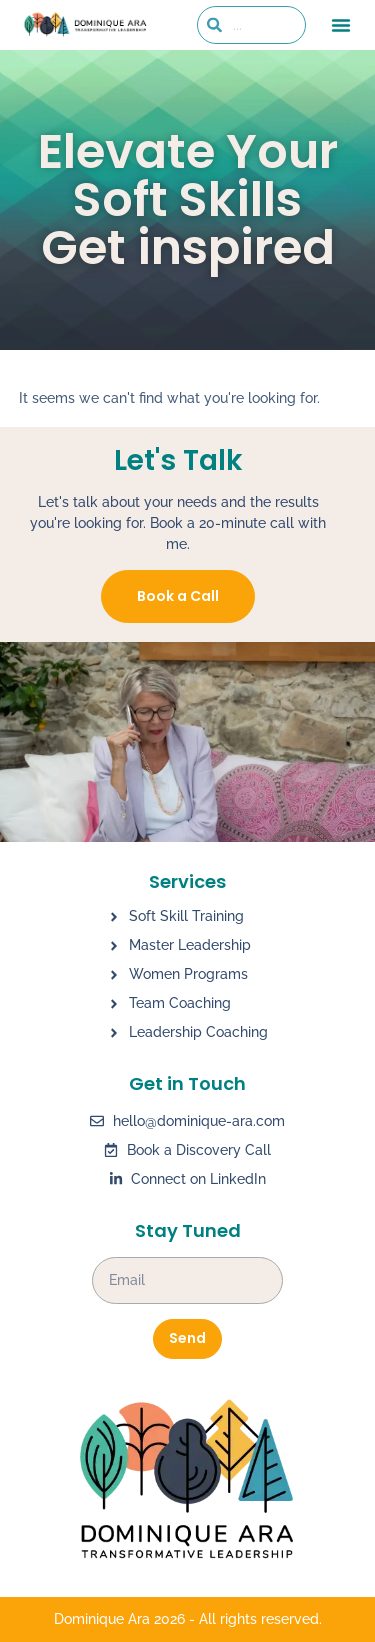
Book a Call (178, 596)
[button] (341, 25)
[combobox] (251, 25)
